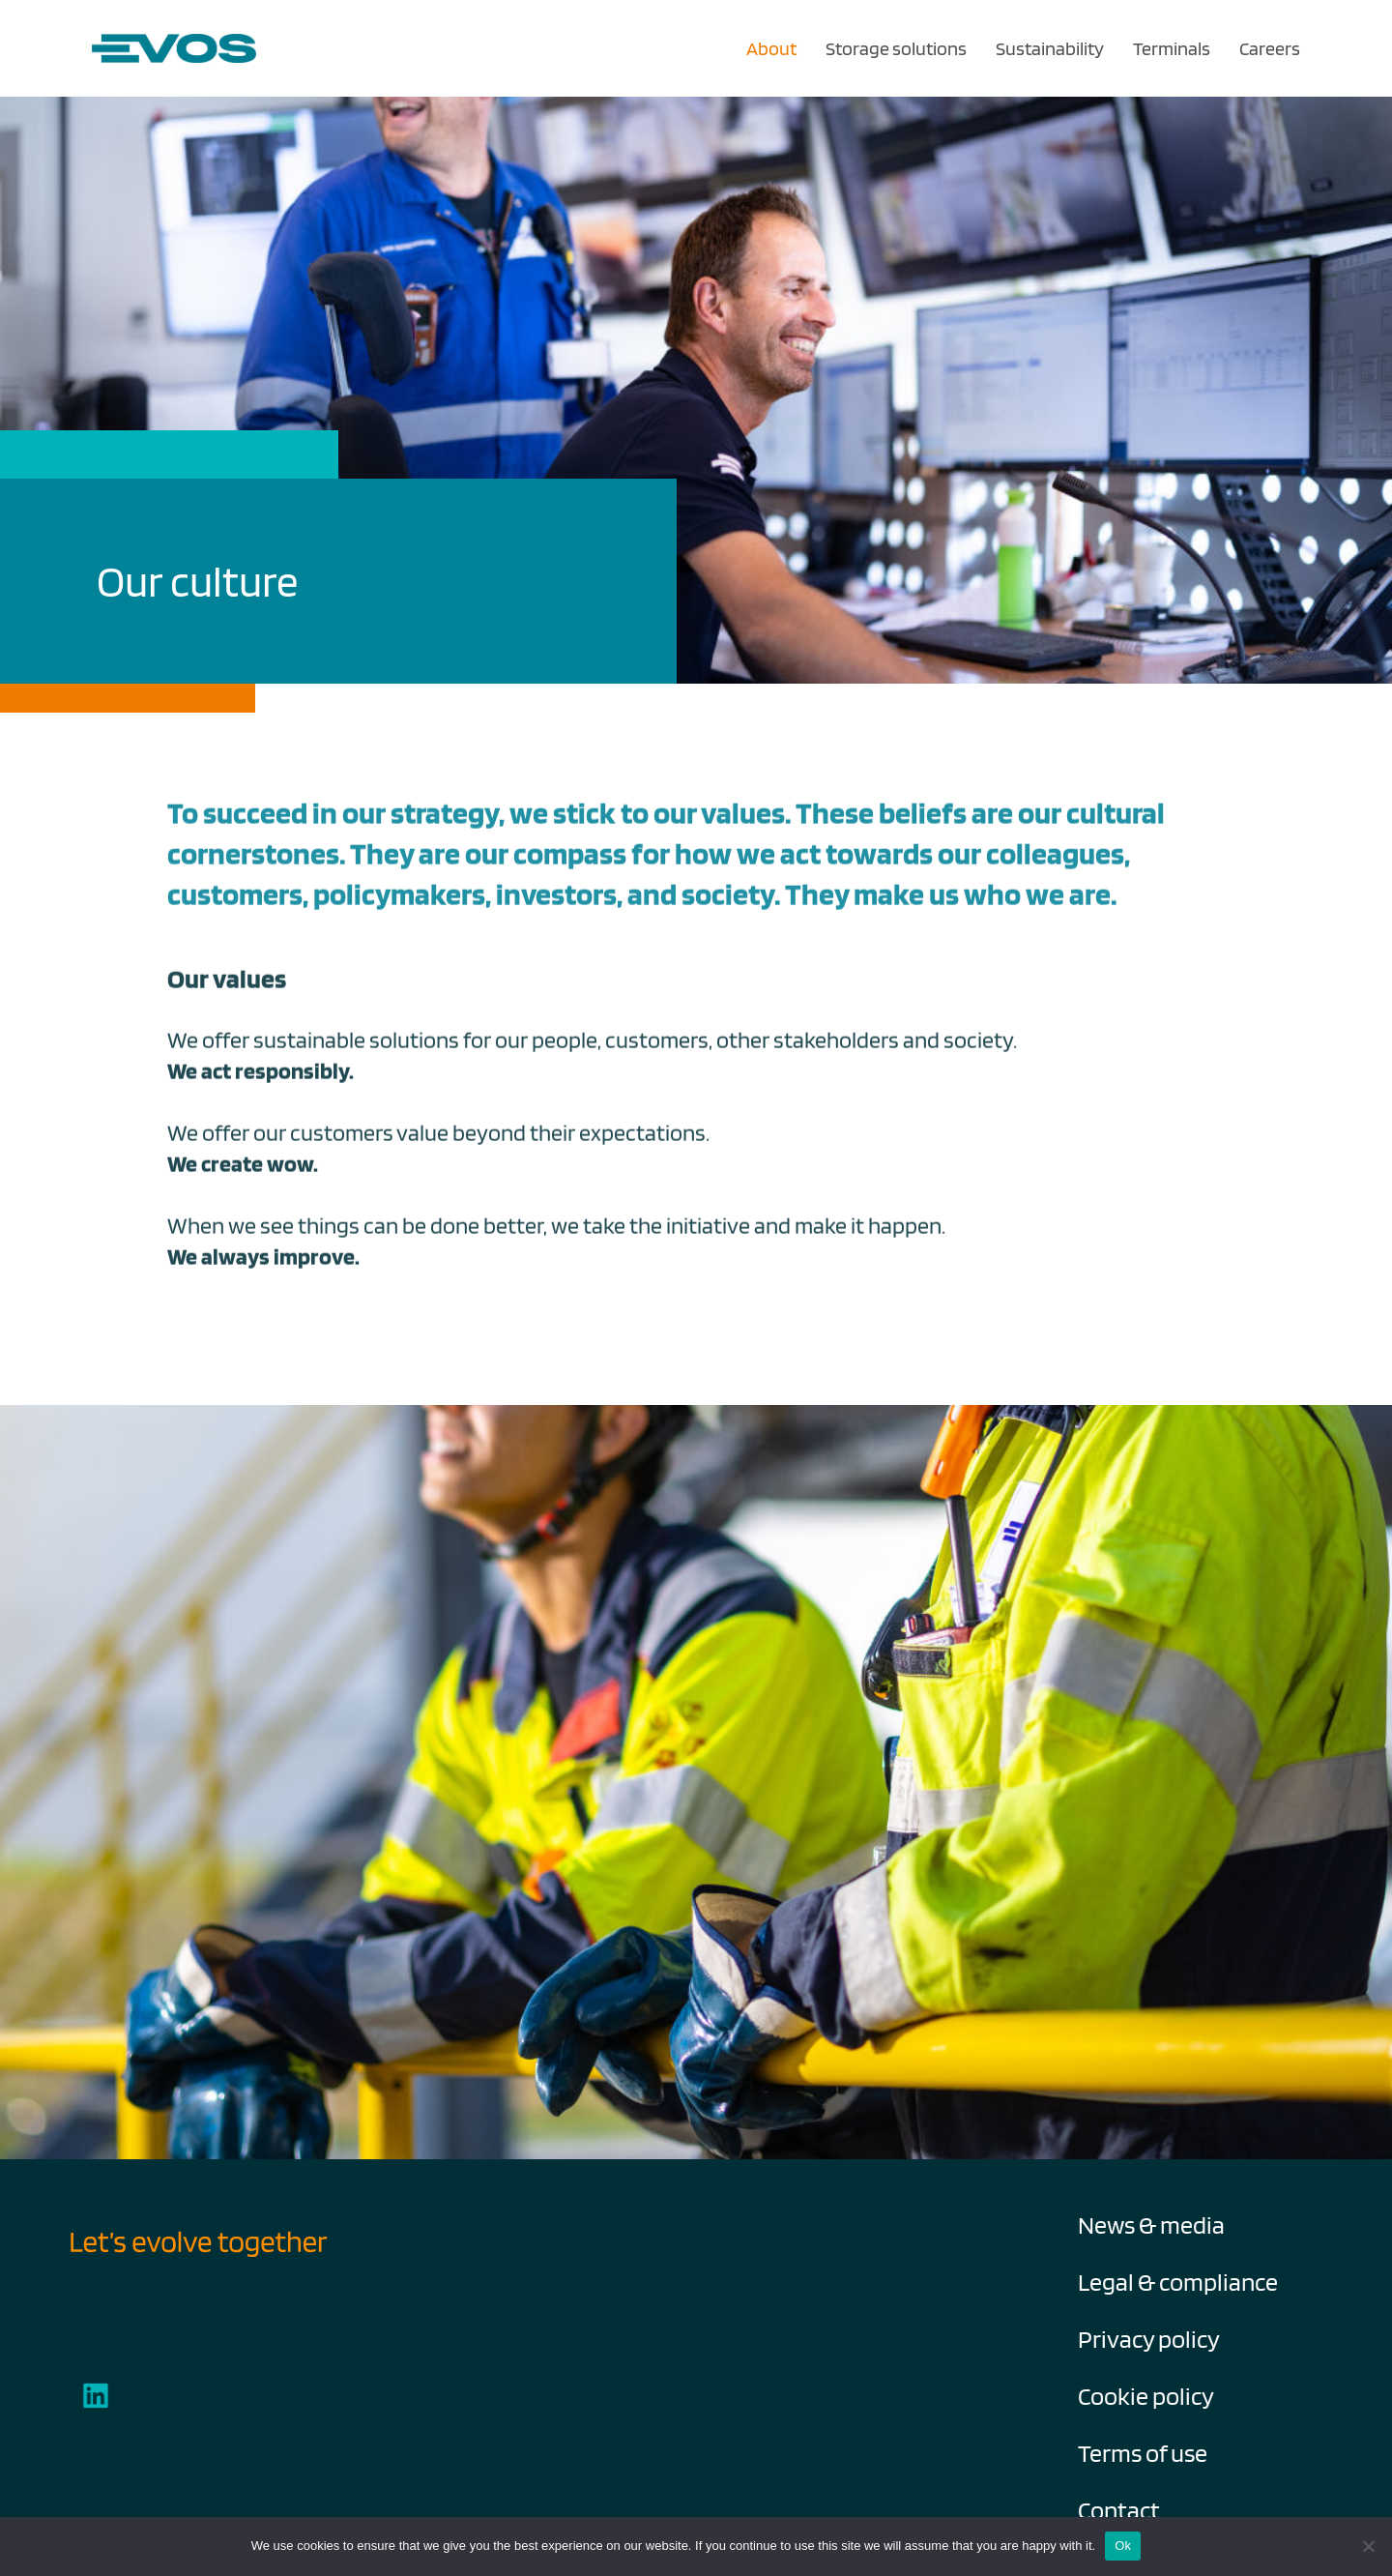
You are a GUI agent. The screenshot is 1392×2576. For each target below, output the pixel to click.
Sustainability (1050, 48)
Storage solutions (896, 48)
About (771, 48)
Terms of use (1142, 2453)
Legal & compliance (1178, 2282)
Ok (1123, 2545)
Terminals (1171, 48)
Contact (1119, 2510)
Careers (1269, 48)
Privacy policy (1149, 2339)
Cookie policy (1146, 2396)
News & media (1151, 2224)
